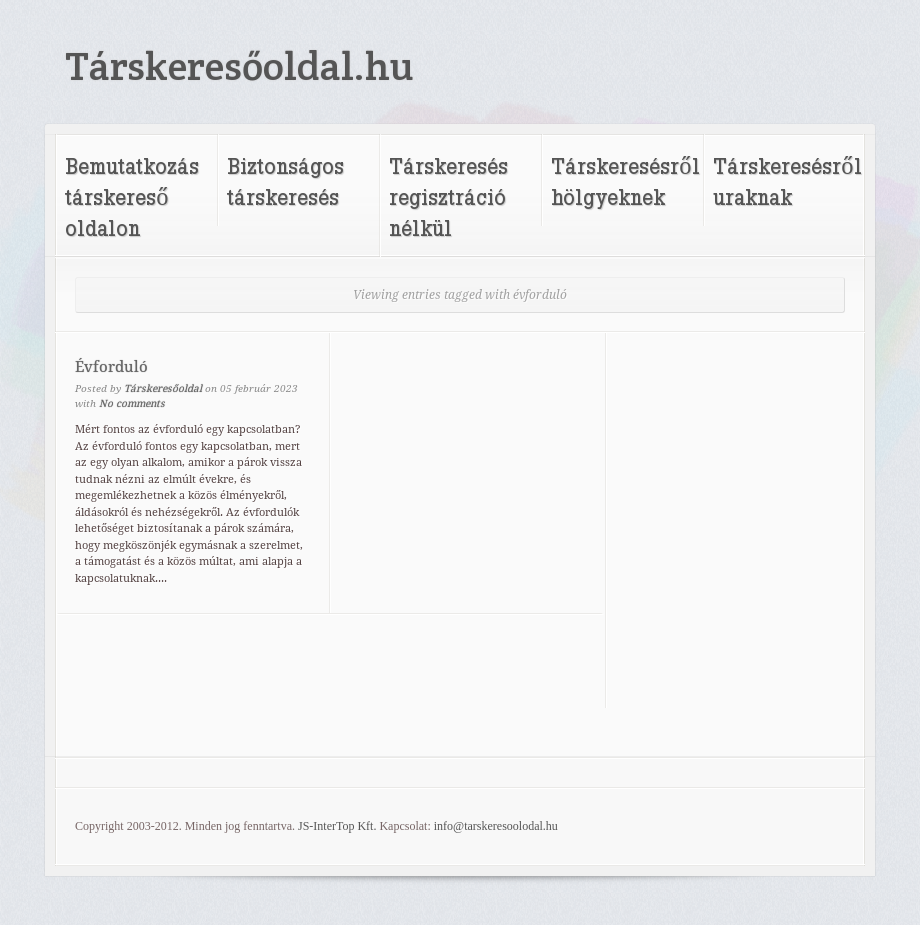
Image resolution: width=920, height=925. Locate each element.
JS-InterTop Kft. (337, 826)
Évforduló (111, 367)
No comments (132, 403)
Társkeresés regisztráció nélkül (448, 196)
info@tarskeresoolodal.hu (496, 826)
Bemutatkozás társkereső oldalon (132, 196)
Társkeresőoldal (163, 388)
